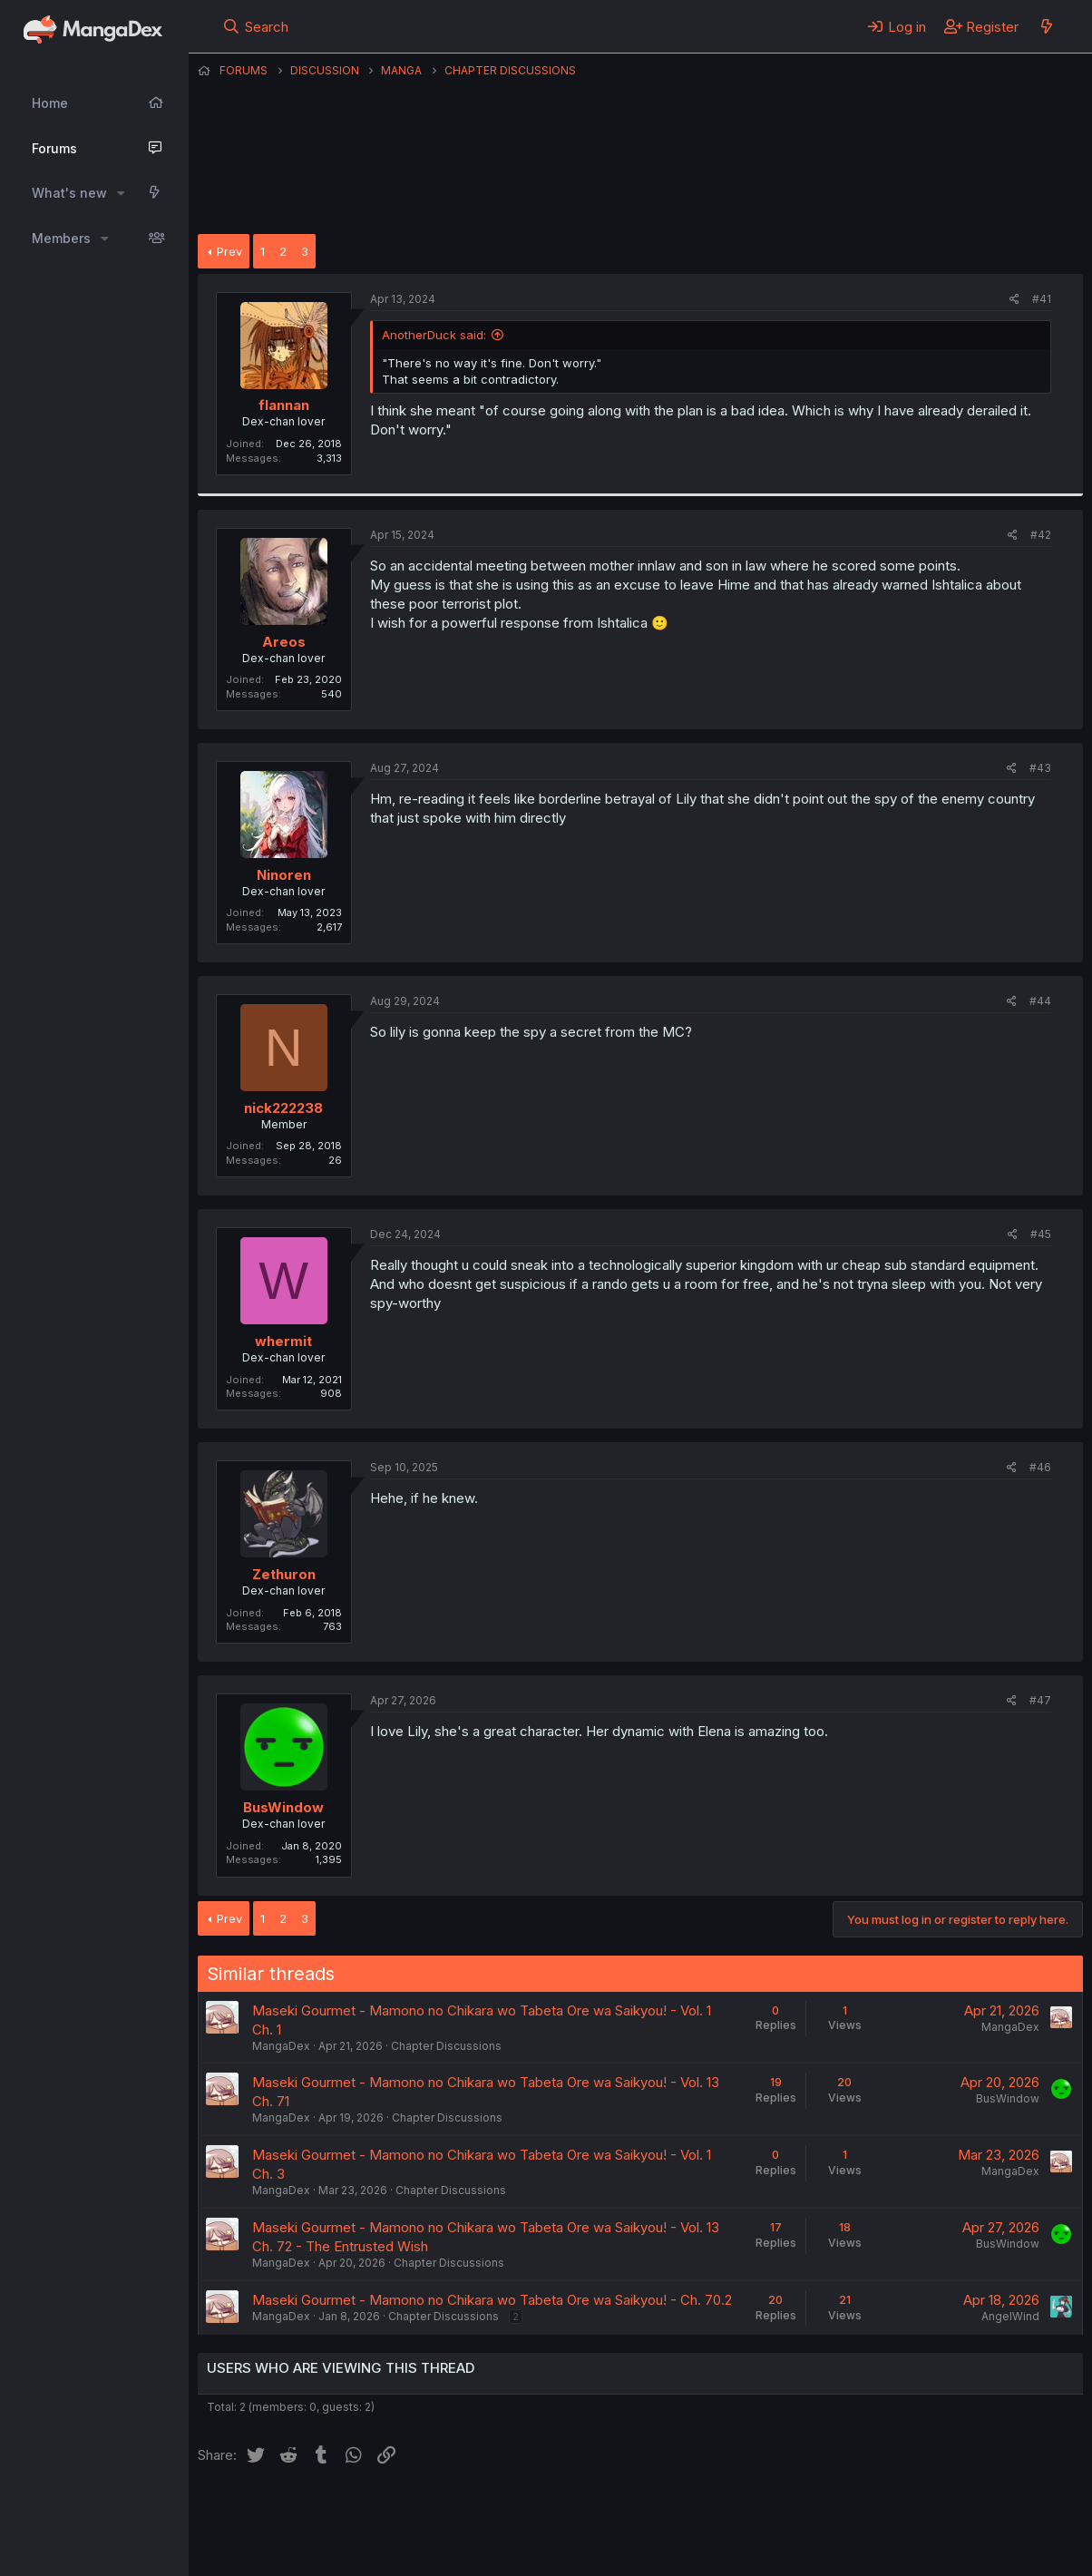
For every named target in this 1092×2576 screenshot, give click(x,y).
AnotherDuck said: (434, 334)
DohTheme (910, 2550)
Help (717, 2511)
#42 (1040, 535)
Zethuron (284, 1574)
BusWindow (283, 1807)
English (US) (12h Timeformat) (290, 2511)
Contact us (434, 2511)
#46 (1040, 1467)
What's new (69, 192)
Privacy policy (642, 2511)
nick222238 (283, 1108)
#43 (1040, 768)
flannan (283, 405)
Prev (229, 251)
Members (61, 238)
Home (50, 103)
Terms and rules (534, 2511)
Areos (284, 641)
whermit (283, 1341)
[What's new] (1046, 26)
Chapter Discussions (446, 2046)
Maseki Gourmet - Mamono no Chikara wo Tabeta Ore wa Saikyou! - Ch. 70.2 (492, 2299)
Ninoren (284, 874)
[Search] (255, 26)
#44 (1040, 1001)
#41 (1041, 299)
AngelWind (1010, 2316)
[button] (121, 193)
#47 (1040, 1700)
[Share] (1014, 299)
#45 (1040, 1234)
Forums (54, 148)
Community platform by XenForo (934, 2536)
